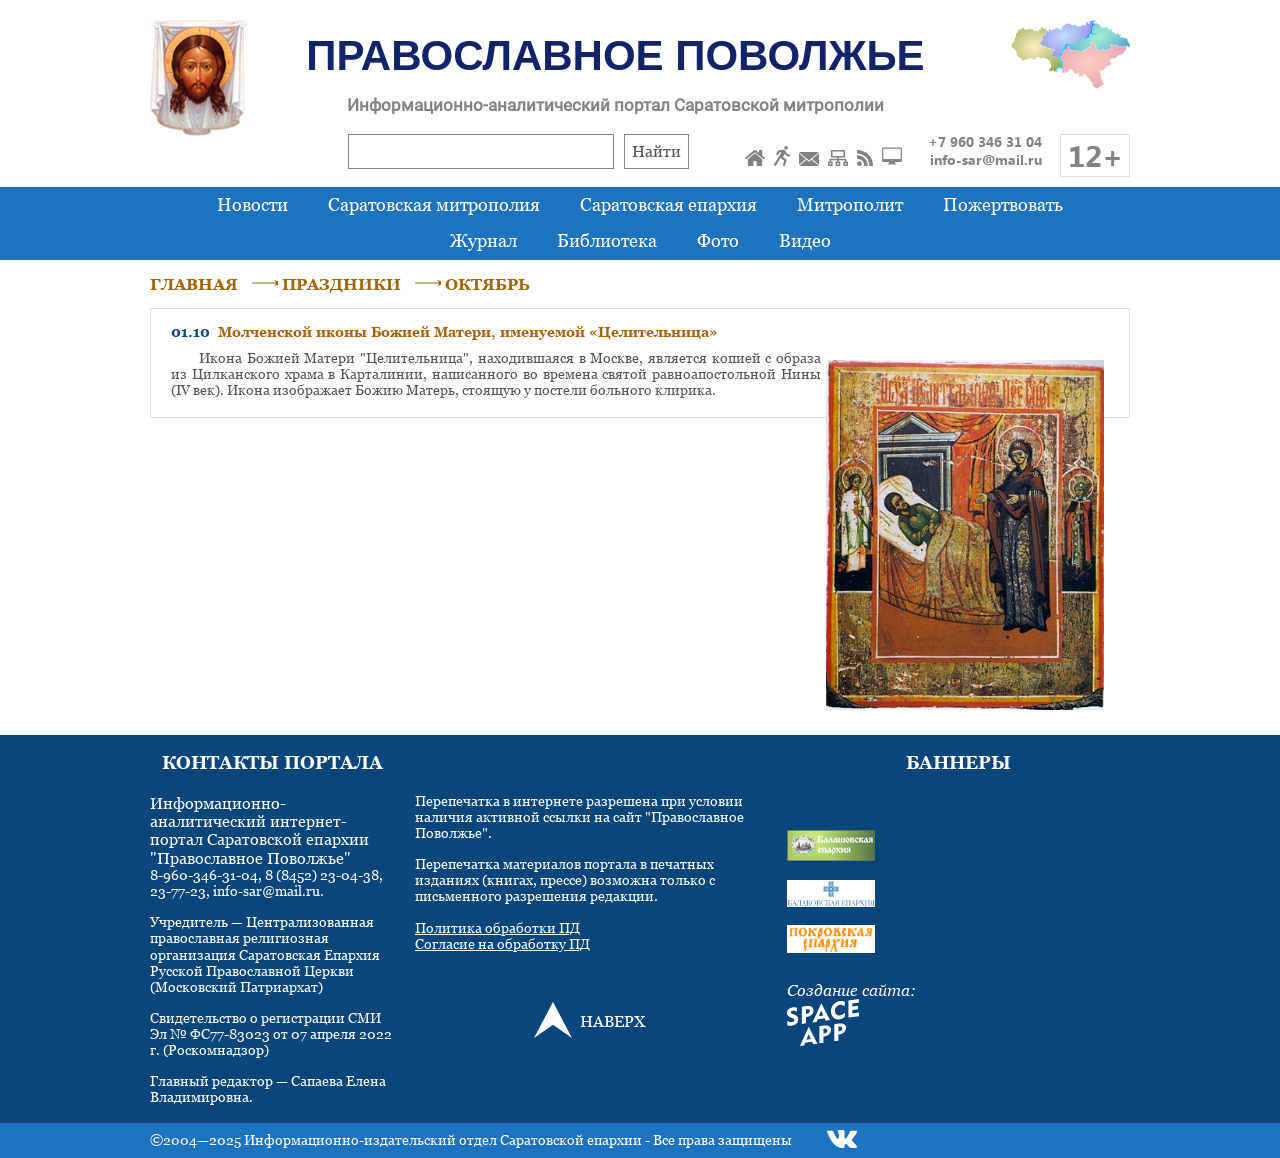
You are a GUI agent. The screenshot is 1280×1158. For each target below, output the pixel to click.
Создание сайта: (851, 990)
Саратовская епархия (668, 204)
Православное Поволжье (615, 55)
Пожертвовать (1003, 204)
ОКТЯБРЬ (487, 284)
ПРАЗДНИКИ (341, 284)
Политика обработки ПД (497, 927)
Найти (656, 151)
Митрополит (850, 204)
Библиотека (607, 240)
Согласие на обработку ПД (502, 943)
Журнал (483, 240)
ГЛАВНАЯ (194, 284)
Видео (805, 240)
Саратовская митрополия (434, 204)
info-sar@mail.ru (986, 159)
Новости (252, 204)
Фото (718, 240)
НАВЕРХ (612, 1021)
